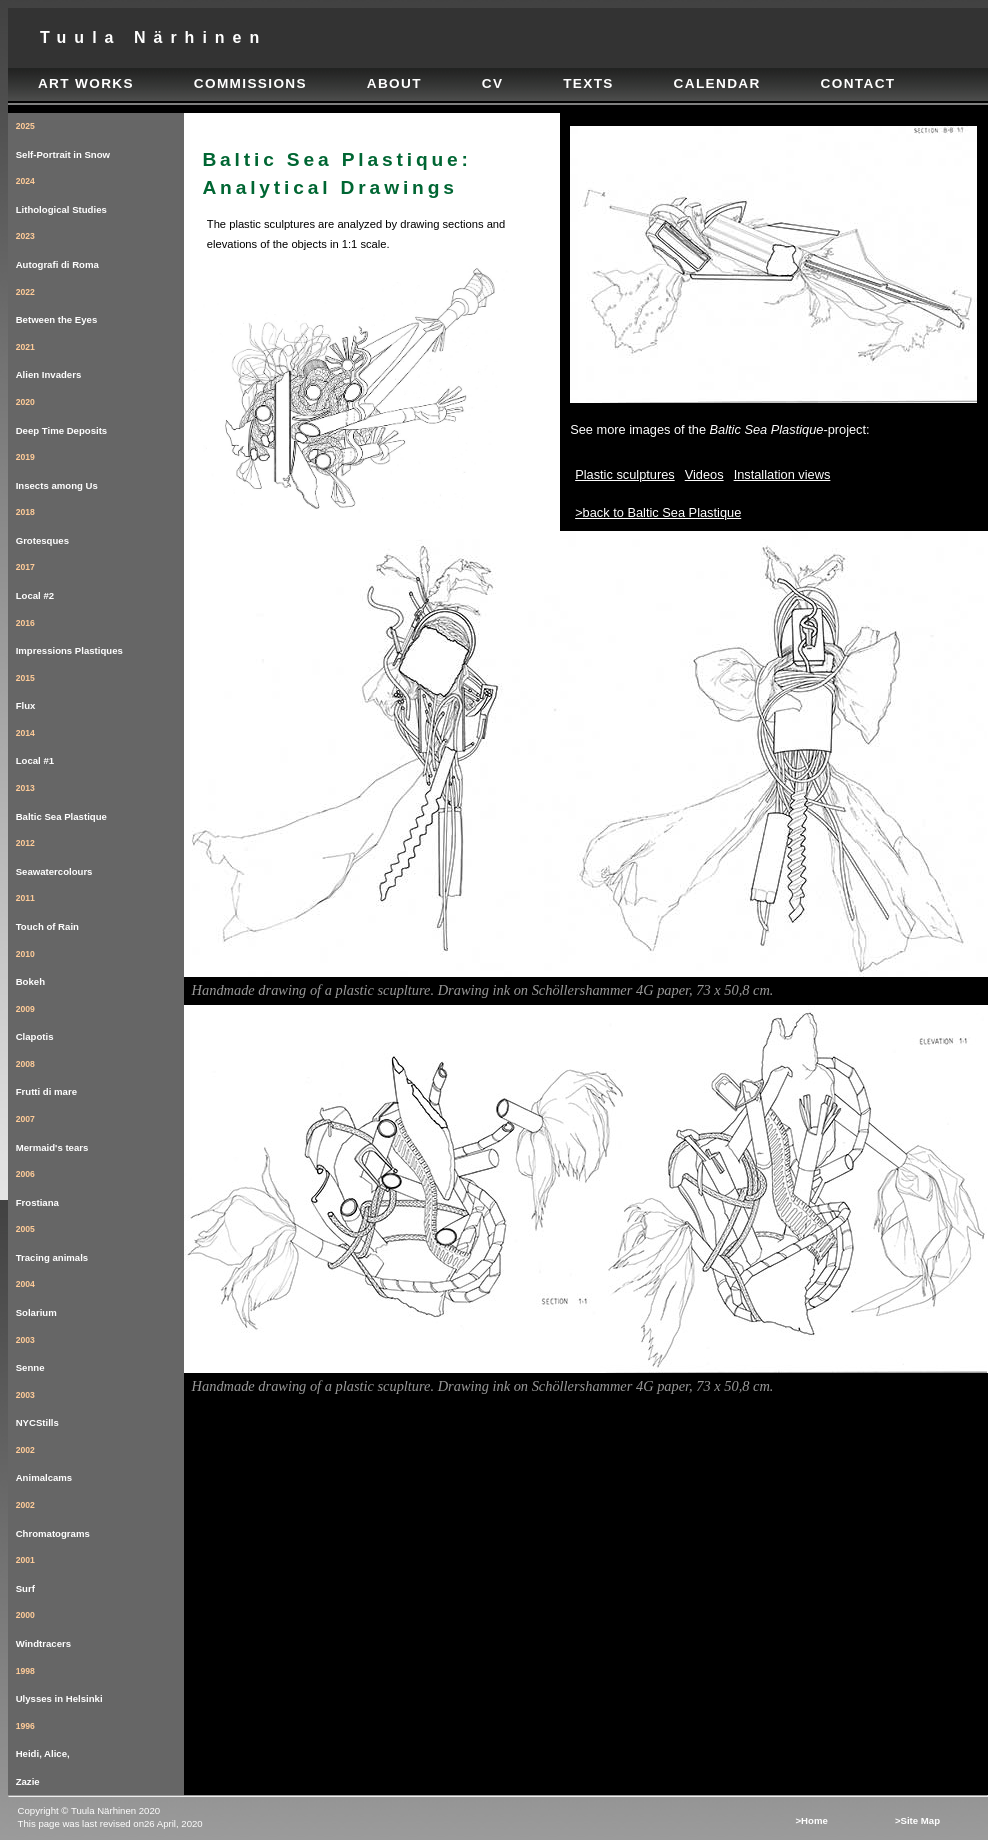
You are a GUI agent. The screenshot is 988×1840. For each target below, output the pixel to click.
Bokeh (100, 964)
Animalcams (100, 1460)
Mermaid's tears (100, 1129)
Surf (100, 1570)
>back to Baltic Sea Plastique (658, 512)
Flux (100, 688)
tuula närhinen (153, 37)
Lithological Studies (100, 191)
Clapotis (100, 1019)
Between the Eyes (100, 302)
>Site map (917, 1820)
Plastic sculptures (625, 474)
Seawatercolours (100, 853)
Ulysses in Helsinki (100, 1681)
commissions (250, 83)
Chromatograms (100, 1515)
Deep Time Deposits (100, 412)
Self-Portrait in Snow (100, 136)
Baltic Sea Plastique (100, 798)
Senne (100, 1350)
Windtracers (100, 1625)
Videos (704, 474)
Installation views (782, 474)
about (394, 83)
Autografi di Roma (100, 246)
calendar (717, 83)
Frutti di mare (100, 1074)
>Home (811, 1820)
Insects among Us (100, 467)
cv (493, 83)
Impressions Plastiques (100, 633)
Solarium (100, 1294)
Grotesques (100, 522)
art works (86, 83)
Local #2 (100, 577)
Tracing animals (100, 1239)
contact (858, 83)
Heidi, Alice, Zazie (100, 1750)
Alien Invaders (100, 357)
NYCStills (100, 1405)
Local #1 (100, 743)
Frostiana (100, 1184)
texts (588, 83)
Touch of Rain (100, 908)
